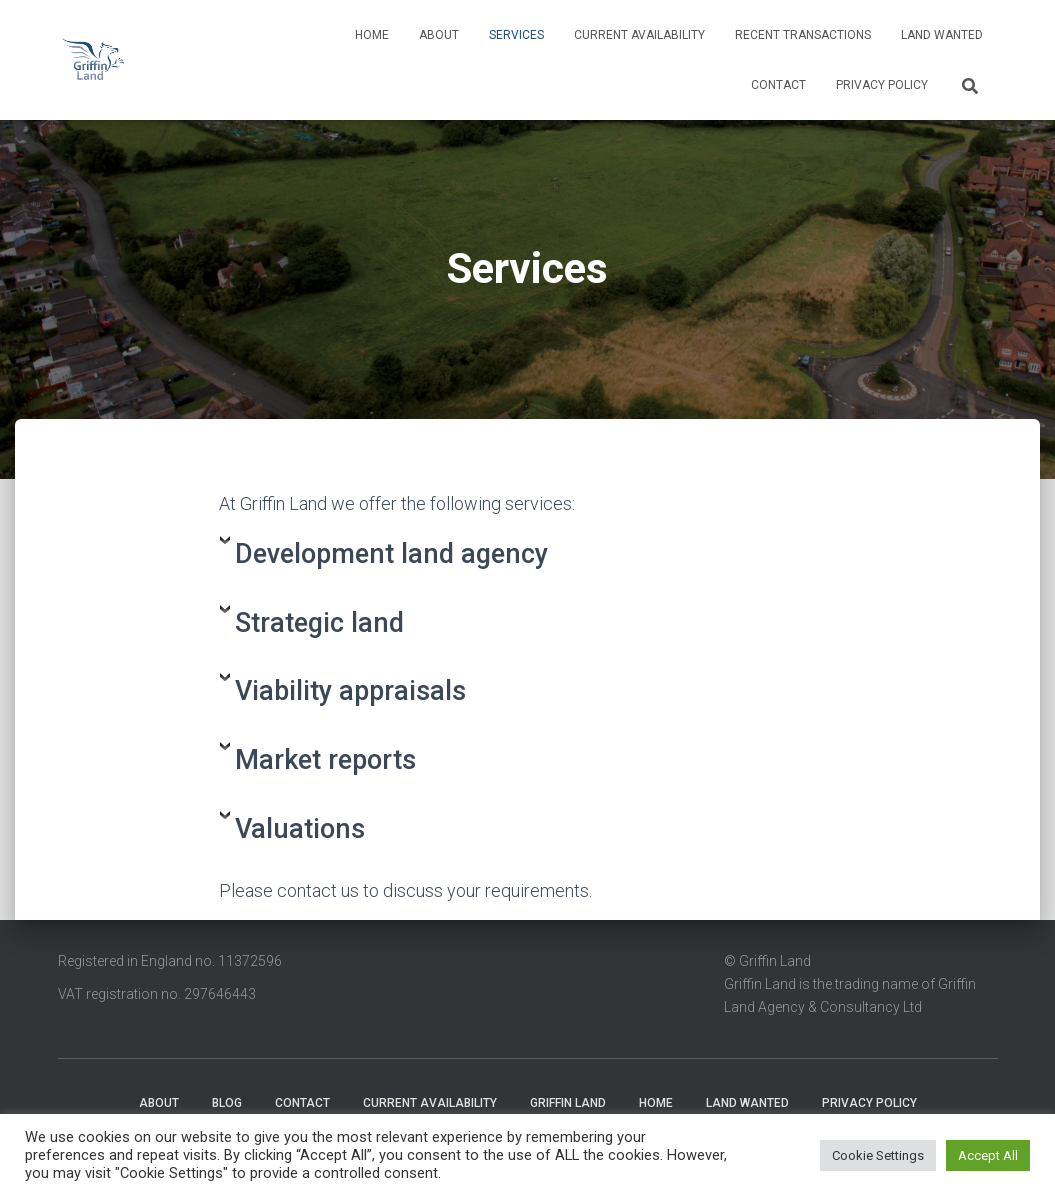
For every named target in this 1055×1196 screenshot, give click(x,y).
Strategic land (319, 623)
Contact (778, 85)
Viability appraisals (350, 691)
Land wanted (942, 35)
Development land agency (391, 554)
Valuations (300, 829)
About (439, 35)
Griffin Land (568, 1103)
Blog (227, 1103)
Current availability (639, 35)
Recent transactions (803, 35)
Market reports (325, 760)
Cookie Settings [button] (878, 1155)
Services (516, 35)
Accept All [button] (988, 1155)
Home (372, 35)
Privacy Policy (882, 85)
